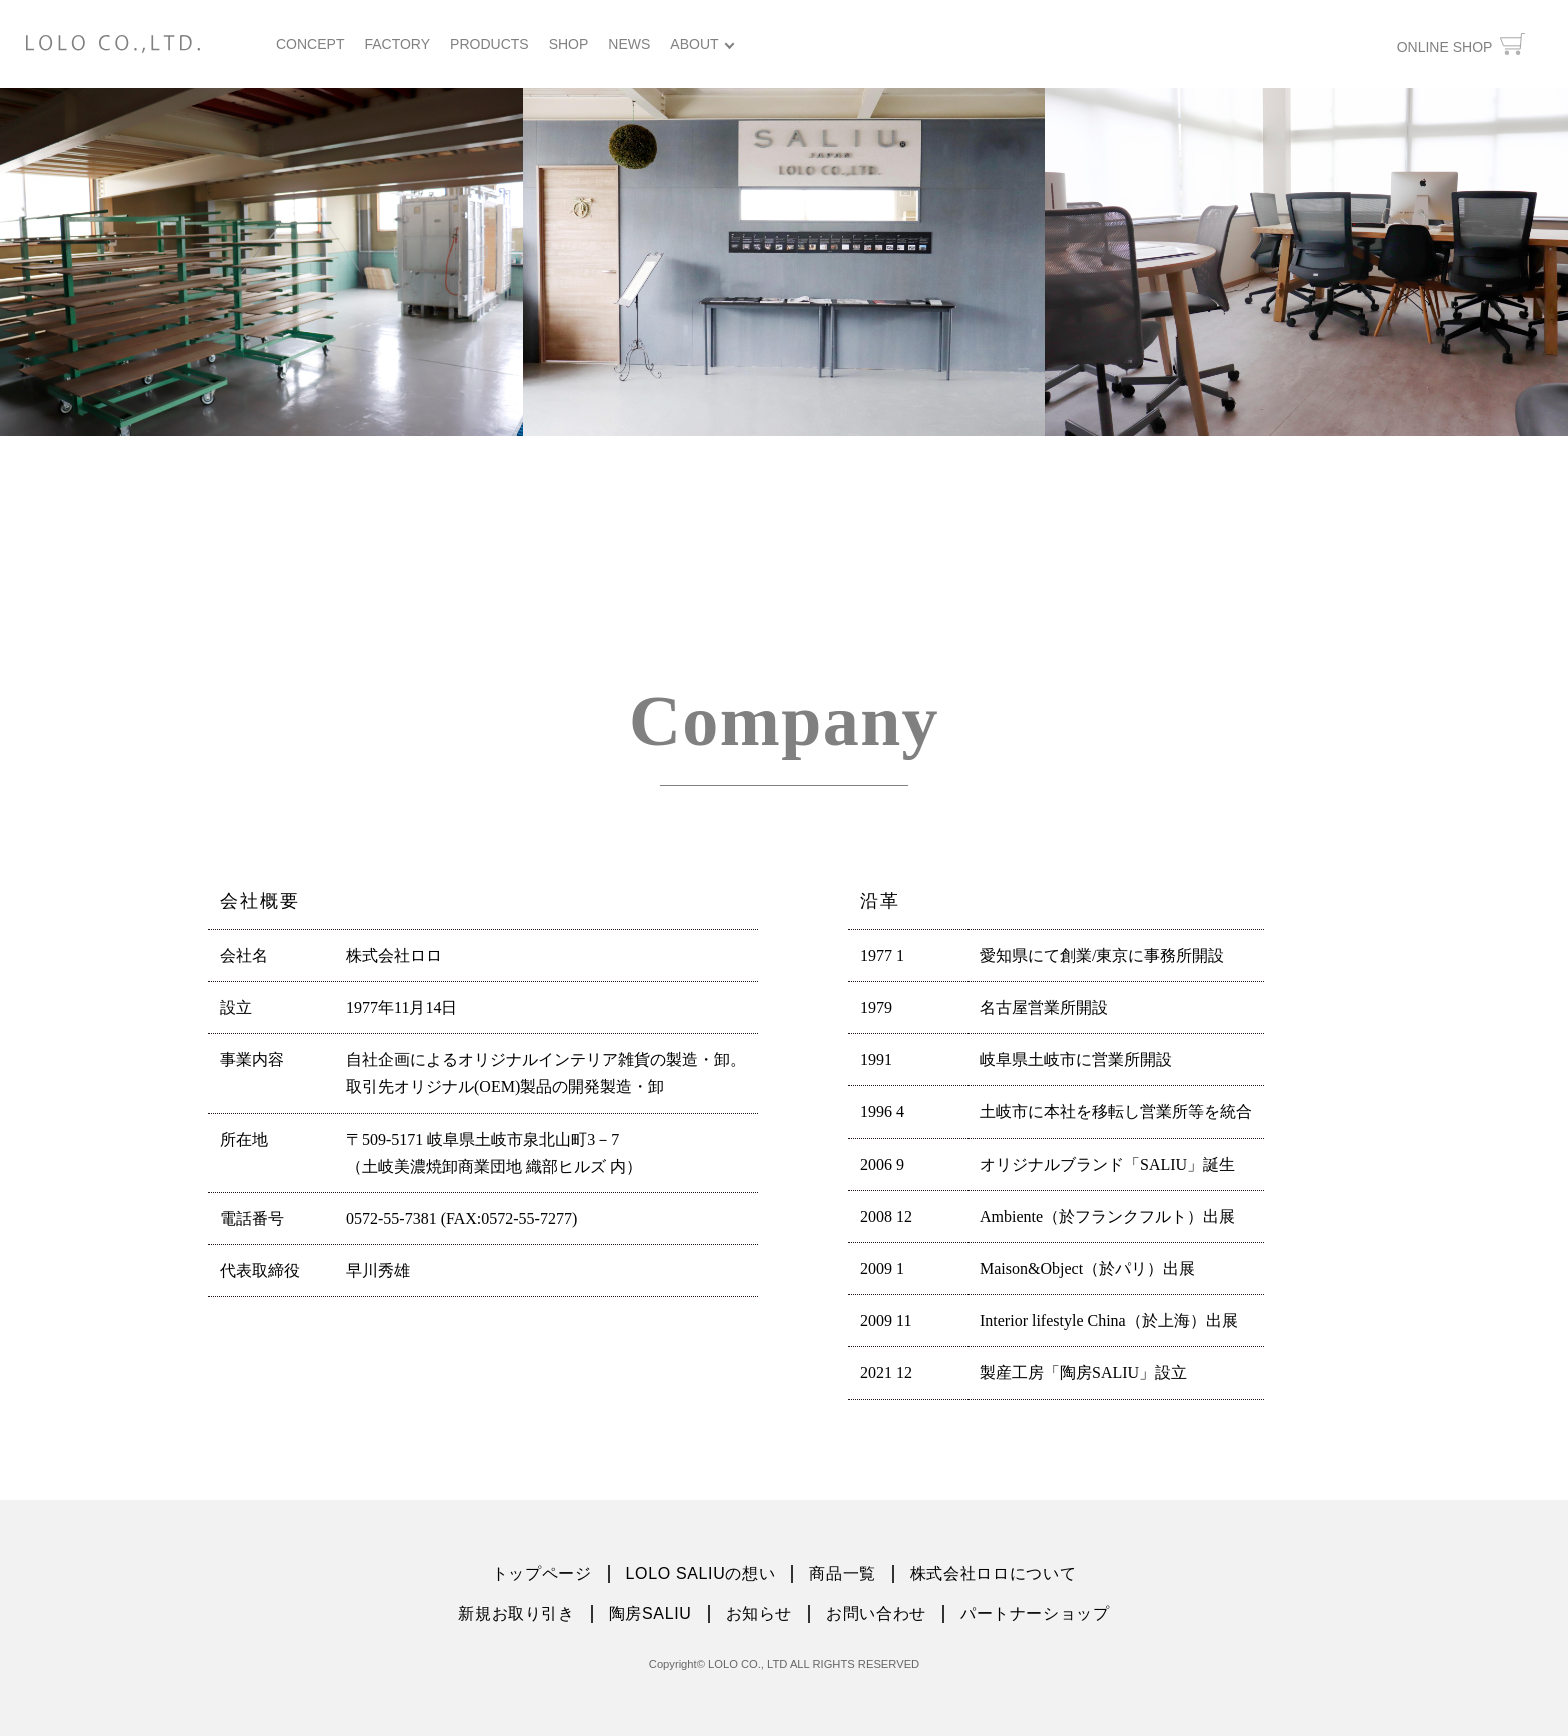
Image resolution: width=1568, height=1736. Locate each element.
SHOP (569, 44)
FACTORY (397, 44)
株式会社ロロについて (993, 1573)
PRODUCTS (489, 44)
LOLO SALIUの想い (701, 1573)
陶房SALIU (650, 1613)
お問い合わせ (876, 1613)
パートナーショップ (1035, 1613)
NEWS (629, 44)
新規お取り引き (516, 1613)
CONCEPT (310, 44)
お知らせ (759, 1613)
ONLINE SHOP (1461, 44)
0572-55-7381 (391, 1218)
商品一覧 (842, 1573)
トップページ (542, 1573)
